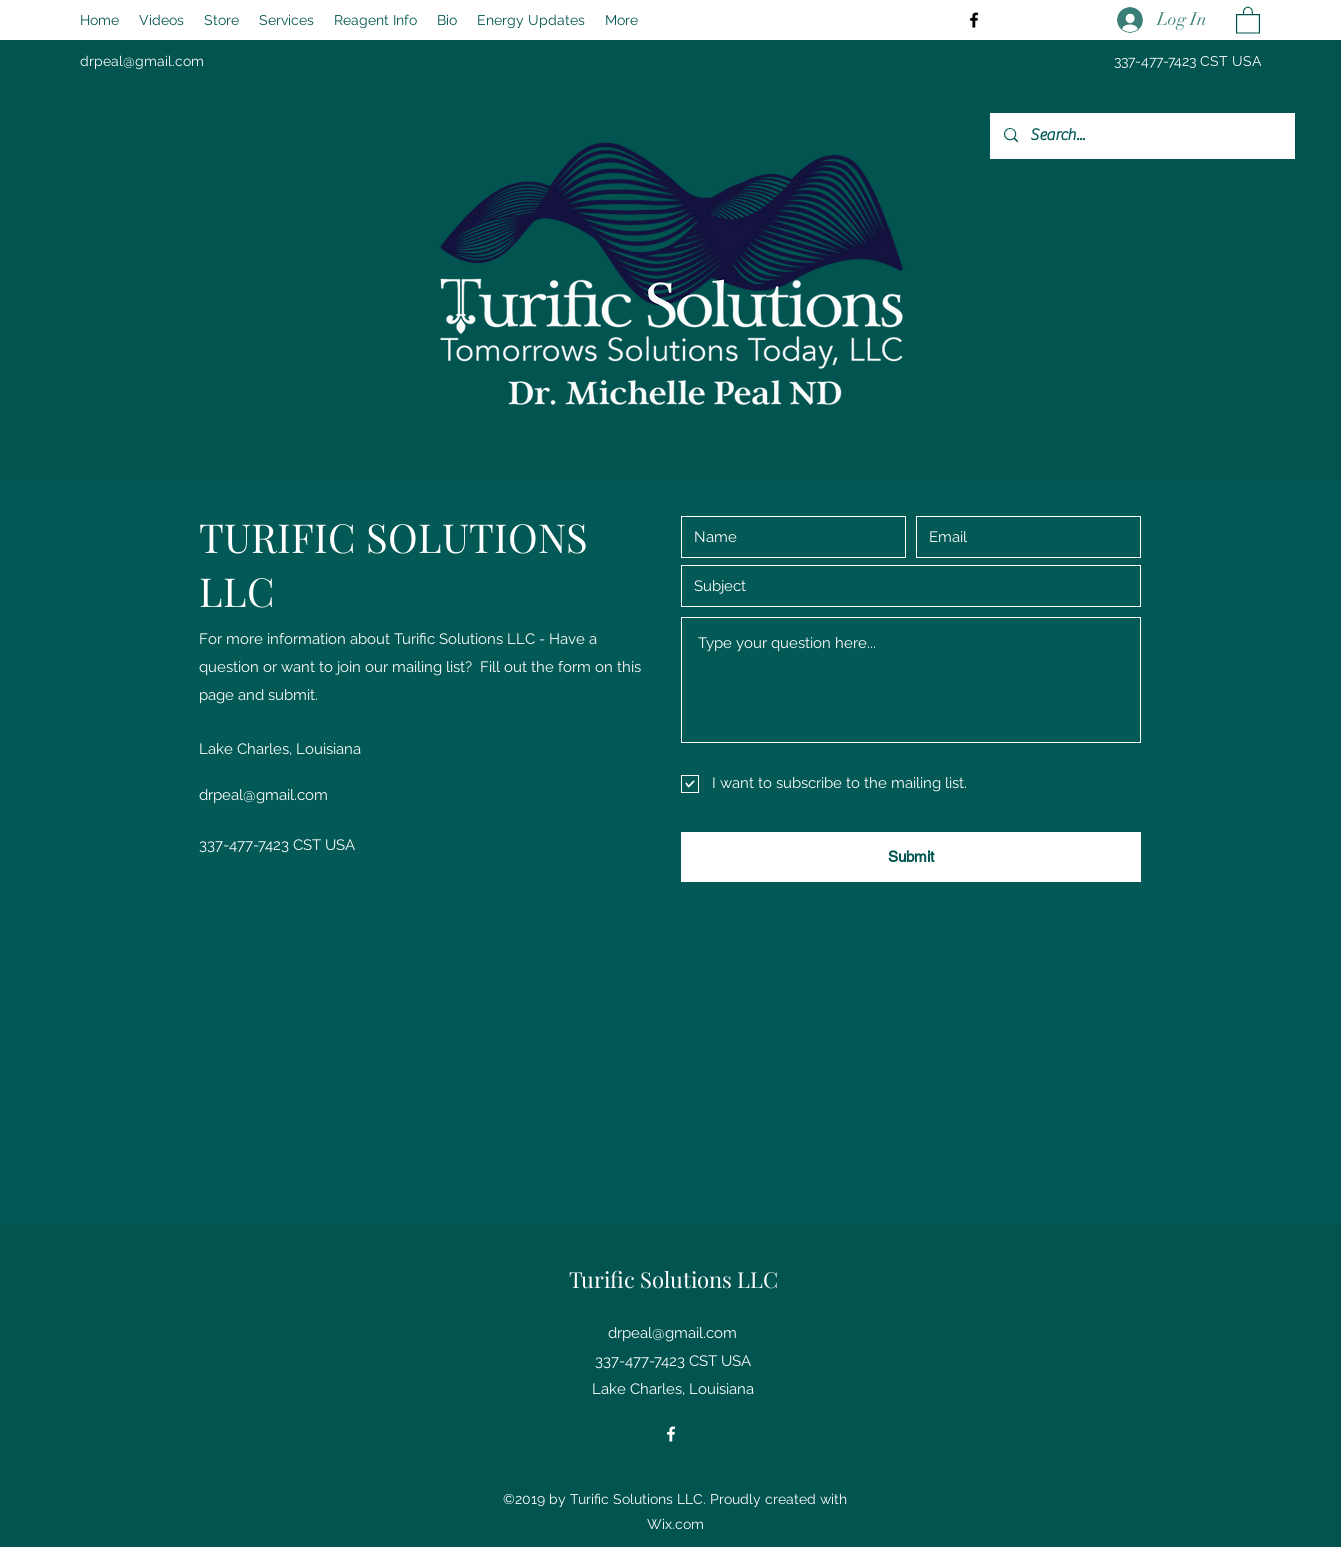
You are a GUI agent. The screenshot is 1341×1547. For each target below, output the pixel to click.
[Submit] (911, 857)
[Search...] (1141, 136)
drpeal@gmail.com (142, 61)
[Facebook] (974, 20)
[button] (1248, 19)
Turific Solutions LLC (673, 1279)
